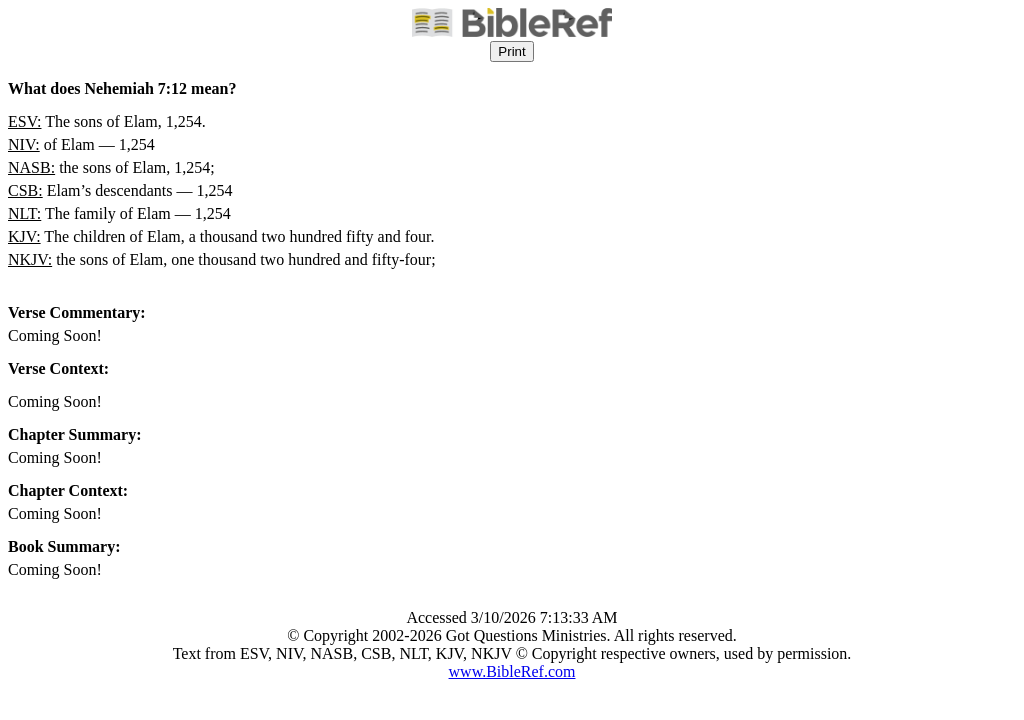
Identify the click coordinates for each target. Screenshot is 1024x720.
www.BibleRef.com (512, 671)
